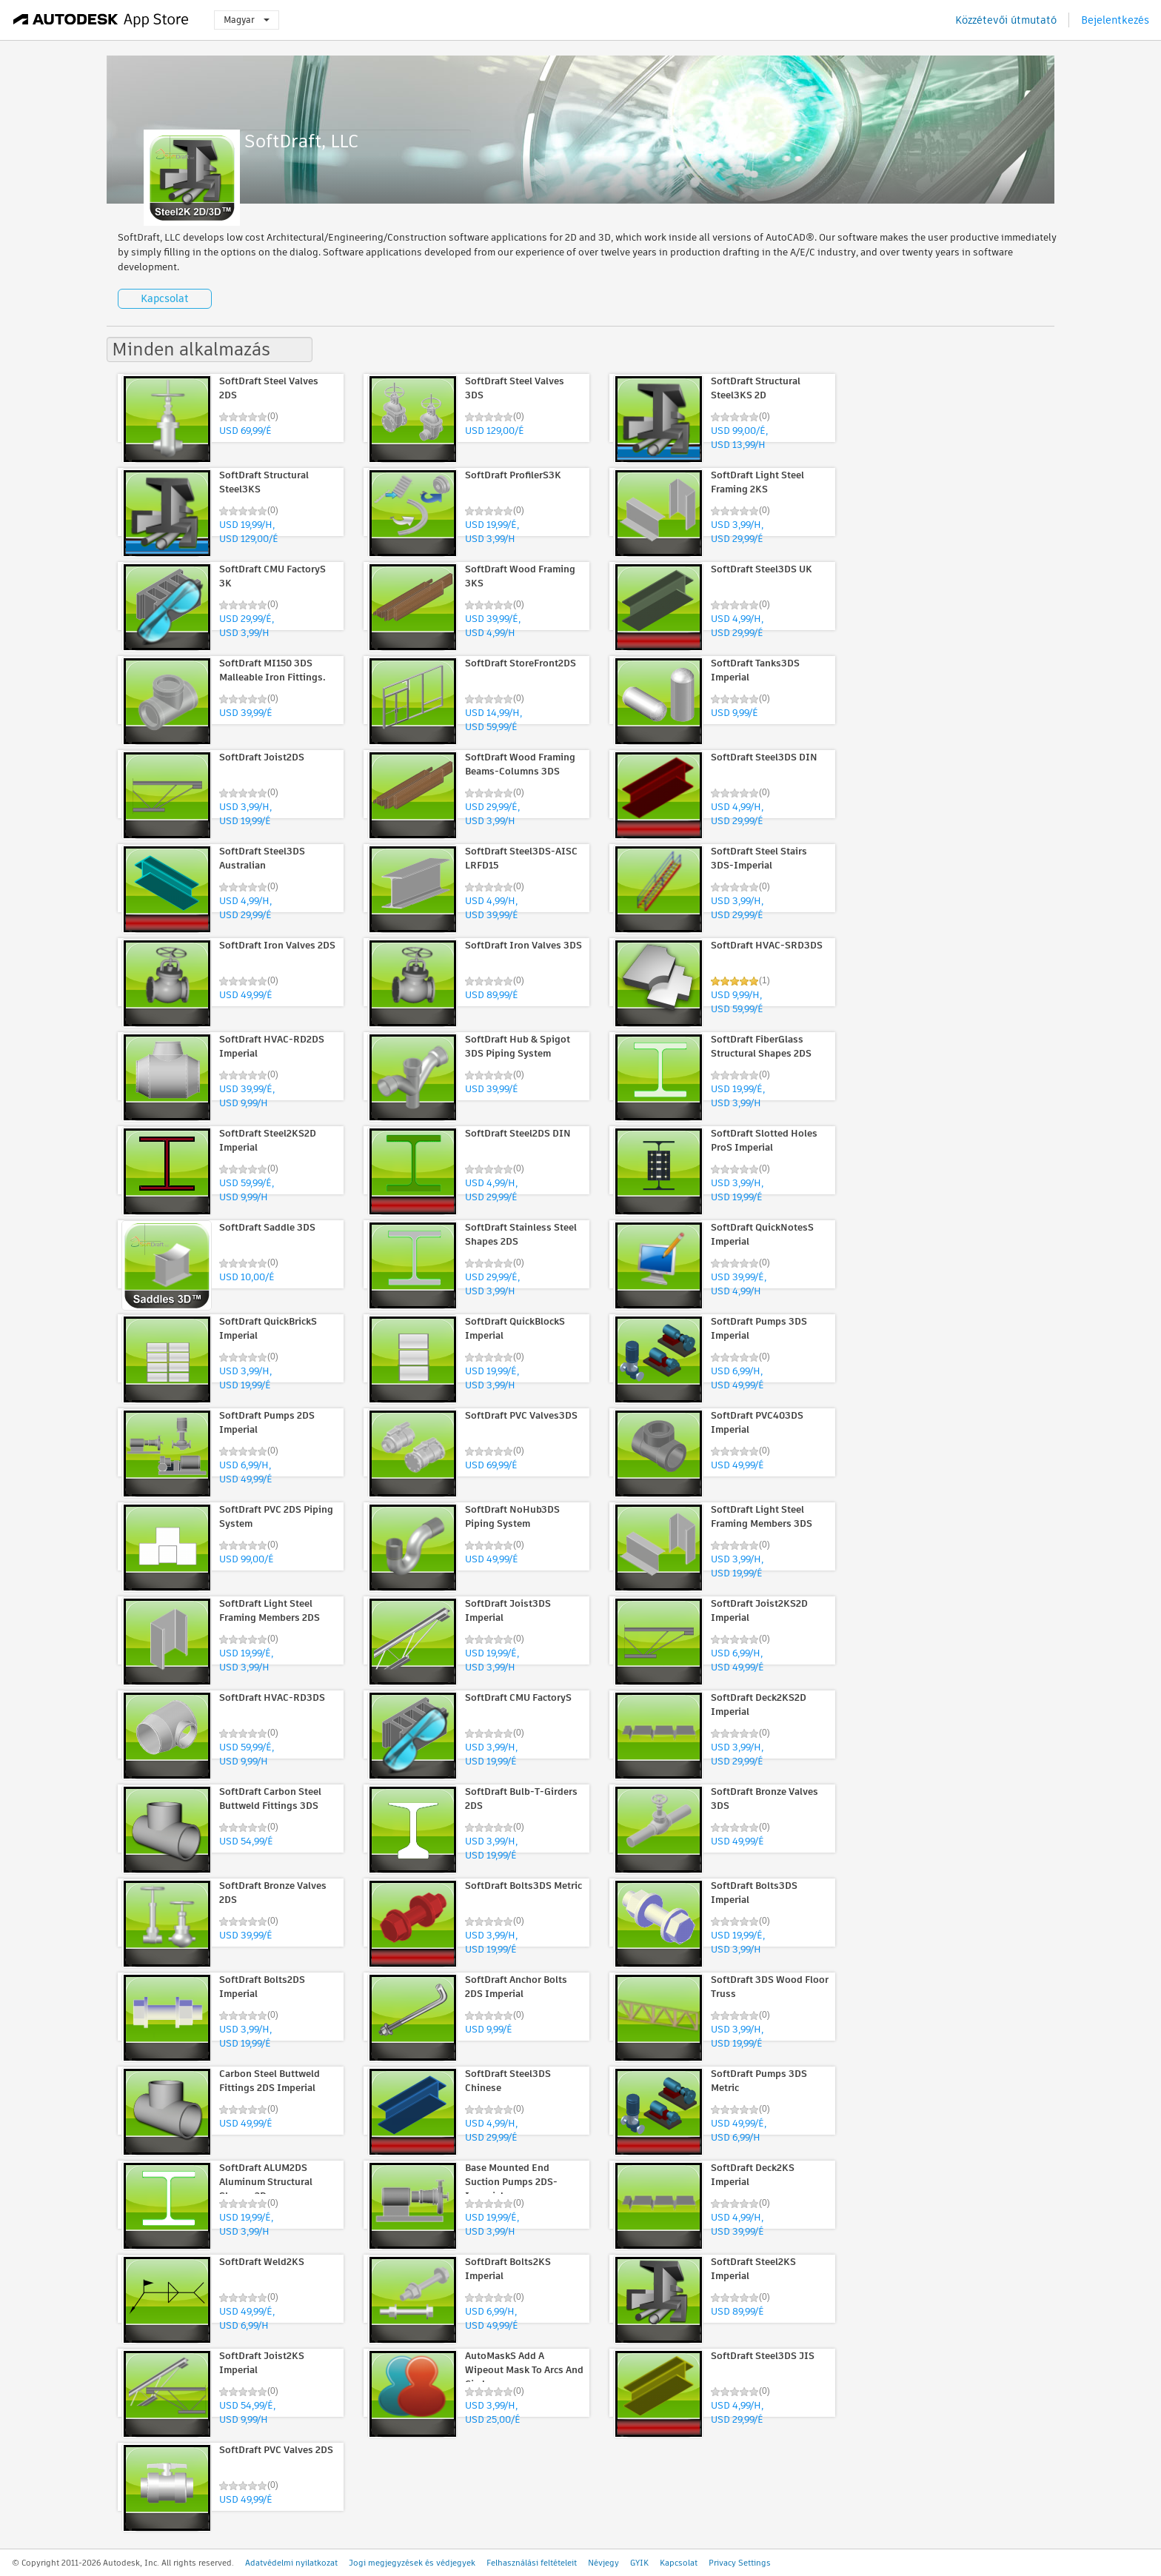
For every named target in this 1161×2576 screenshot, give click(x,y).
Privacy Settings (740, 2563)
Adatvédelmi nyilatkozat (291, 2563)
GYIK (639, 2563)
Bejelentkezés (1115, 20)
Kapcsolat (165, 298)
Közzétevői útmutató (1006, 20)
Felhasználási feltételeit (531, 2563)
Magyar (247, 19)
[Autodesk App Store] (101, 20)
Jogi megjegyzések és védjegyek (412, 2563)
